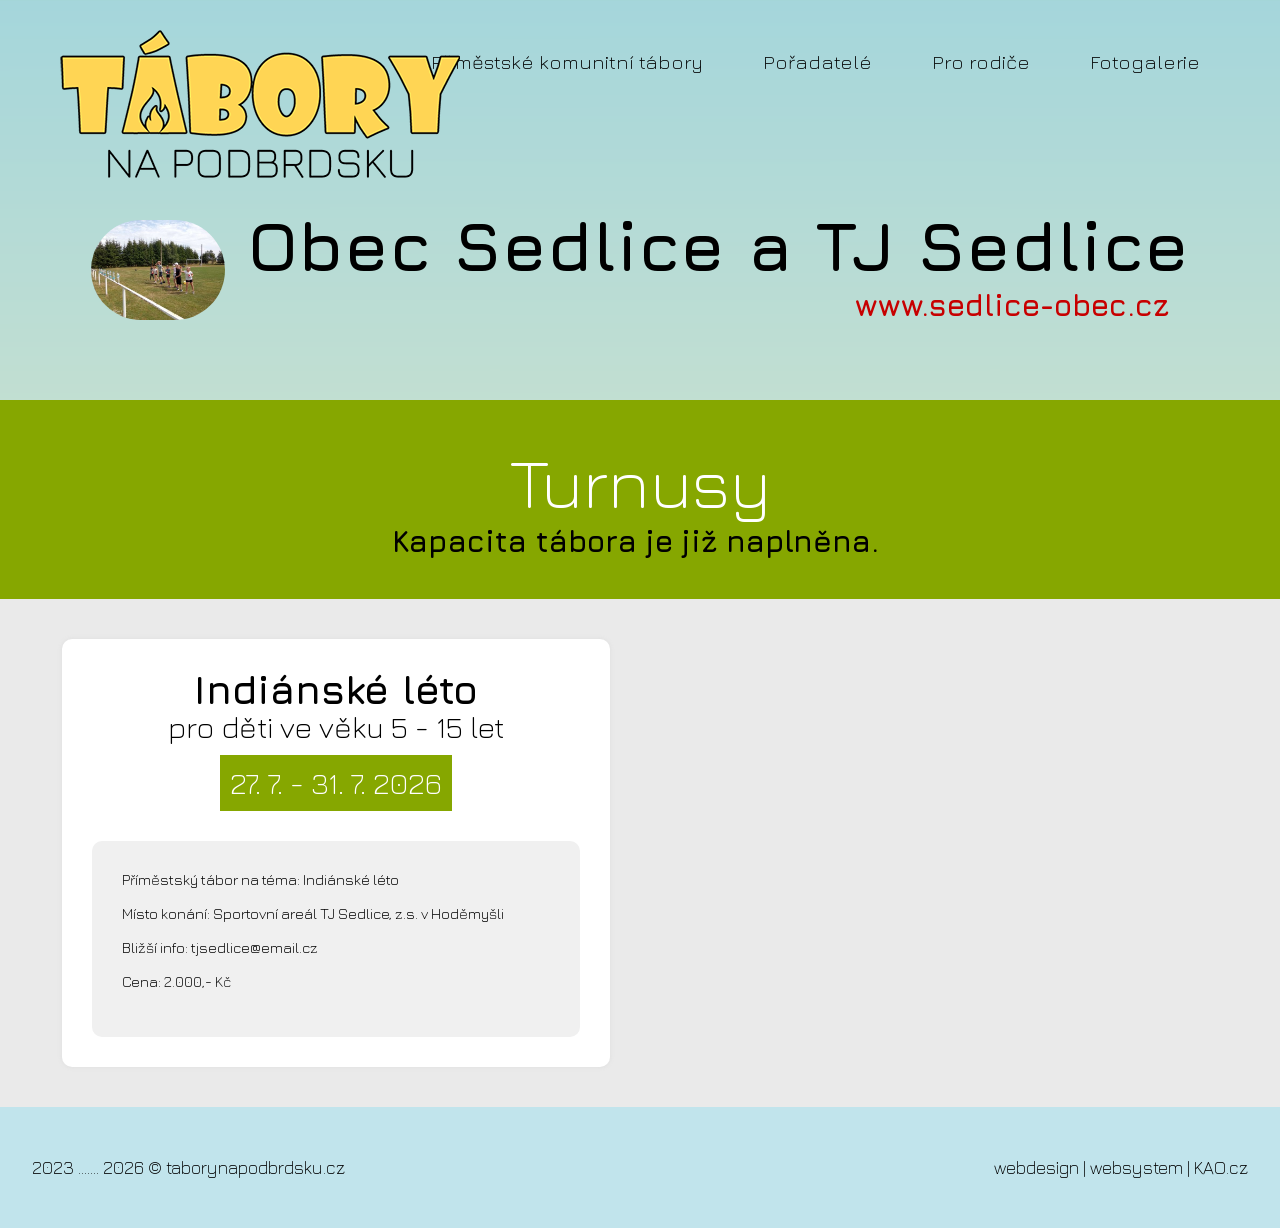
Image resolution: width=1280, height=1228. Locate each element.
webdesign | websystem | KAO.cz (1121, 1167)
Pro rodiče (981, 61)
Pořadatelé (817, 61)
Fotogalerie (1145, 61)
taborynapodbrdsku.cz (255, 1167)
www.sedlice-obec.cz (1012, 305)
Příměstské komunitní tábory (567, 61)
